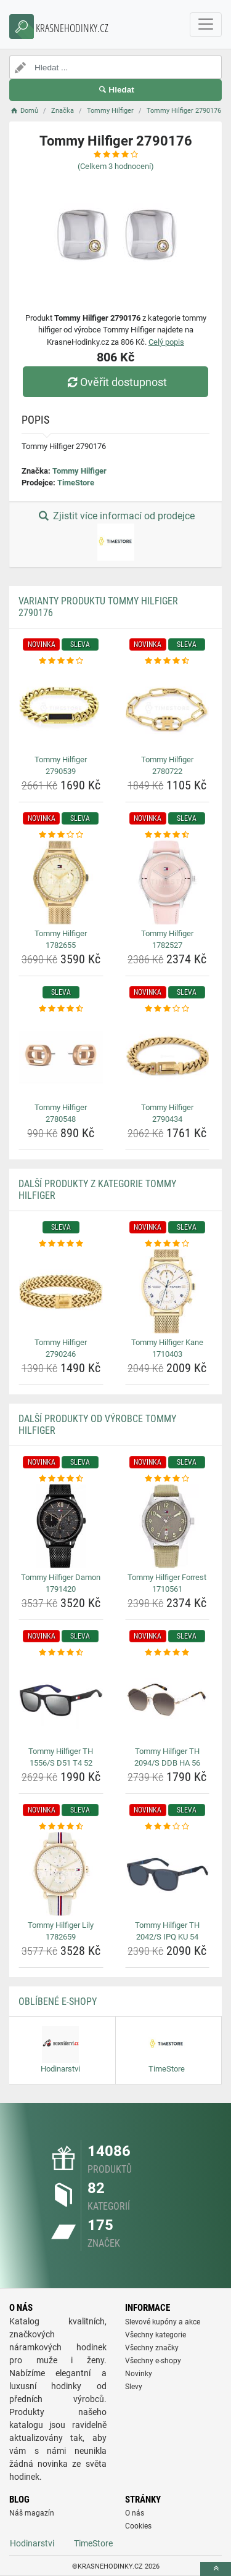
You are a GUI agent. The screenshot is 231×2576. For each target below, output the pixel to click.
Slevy (133, 2386)
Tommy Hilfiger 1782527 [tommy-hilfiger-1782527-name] (167, 939)
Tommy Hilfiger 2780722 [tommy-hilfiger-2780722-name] (167, 765)
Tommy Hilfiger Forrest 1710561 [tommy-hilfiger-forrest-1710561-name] (167, 1583)
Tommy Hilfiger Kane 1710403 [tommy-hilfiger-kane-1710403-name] (167, 1348)
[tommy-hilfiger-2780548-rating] (61, 1009)
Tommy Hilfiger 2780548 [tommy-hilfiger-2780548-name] (60, 1113)
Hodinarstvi (32, 2543)
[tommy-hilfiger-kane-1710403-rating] (167, 1244)
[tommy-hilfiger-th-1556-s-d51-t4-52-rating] (61, 1653)
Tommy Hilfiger (79, 470)
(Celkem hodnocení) (116, 166)
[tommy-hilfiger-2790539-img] (61, 709)
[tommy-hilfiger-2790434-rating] (167, 1009)
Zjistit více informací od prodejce (115, 535)
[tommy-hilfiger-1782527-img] (167, 882)
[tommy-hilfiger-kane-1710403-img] (167, 1291)
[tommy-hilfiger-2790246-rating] (61, 1244)
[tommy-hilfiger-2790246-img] (61, 1291)
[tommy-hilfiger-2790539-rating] (61, 661)
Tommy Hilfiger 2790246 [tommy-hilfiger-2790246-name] (60, 1348)
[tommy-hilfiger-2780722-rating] (167, 661)
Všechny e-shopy (153, 2360)
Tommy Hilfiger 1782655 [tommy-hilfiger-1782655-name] (60, 939)
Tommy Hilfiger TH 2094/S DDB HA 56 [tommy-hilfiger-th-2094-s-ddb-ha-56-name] (167, 1757)
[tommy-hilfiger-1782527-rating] (167, 835)
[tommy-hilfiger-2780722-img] (167, 709)
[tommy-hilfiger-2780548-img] (61, 1056)
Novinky (138, 2373)
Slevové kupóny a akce (162, 2322)
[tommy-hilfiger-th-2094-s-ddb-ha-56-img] (167, 1700)
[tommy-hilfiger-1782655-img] (61, 882)
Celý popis (166, 342)
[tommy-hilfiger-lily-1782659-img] (61, 1874)
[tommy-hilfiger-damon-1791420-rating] (61, 1479)
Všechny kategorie (155, 2335)
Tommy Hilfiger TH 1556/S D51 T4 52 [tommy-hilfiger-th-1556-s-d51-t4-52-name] (60, 1757)
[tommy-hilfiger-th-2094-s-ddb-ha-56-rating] (167, 1653)
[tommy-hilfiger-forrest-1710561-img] (167, 1526)
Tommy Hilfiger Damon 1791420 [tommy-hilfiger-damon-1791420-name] (60, 1583)
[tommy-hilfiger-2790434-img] (167, 1056)
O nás (134, 2513)
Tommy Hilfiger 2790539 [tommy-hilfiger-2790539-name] (60, 765)
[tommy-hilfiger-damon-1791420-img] (61, 1526)
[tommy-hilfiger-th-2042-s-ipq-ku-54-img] (167, 1874)
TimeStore (75, 482)
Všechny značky (152, 2348)
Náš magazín (31, 2513)
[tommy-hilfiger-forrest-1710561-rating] (167, 1479)
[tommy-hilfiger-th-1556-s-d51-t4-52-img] (61, 1700)
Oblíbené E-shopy (57, 2001)
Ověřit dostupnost (115, 382)
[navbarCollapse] (206, 24)
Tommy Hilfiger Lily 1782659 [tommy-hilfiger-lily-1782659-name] (61, 1931)
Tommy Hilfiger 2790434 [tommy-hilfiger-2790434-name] (167, 1113)
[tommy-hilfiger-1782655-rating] (61, 835)
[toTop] (215, 2569)
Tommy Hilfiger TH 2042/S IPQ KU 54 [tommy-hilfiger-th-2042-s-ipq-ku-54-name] (167, 1931)
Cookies (138, 2526)
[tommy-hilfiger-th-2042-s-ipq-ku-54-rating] (167, 1827)
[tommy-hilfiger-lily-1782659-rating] (61, 1827)
